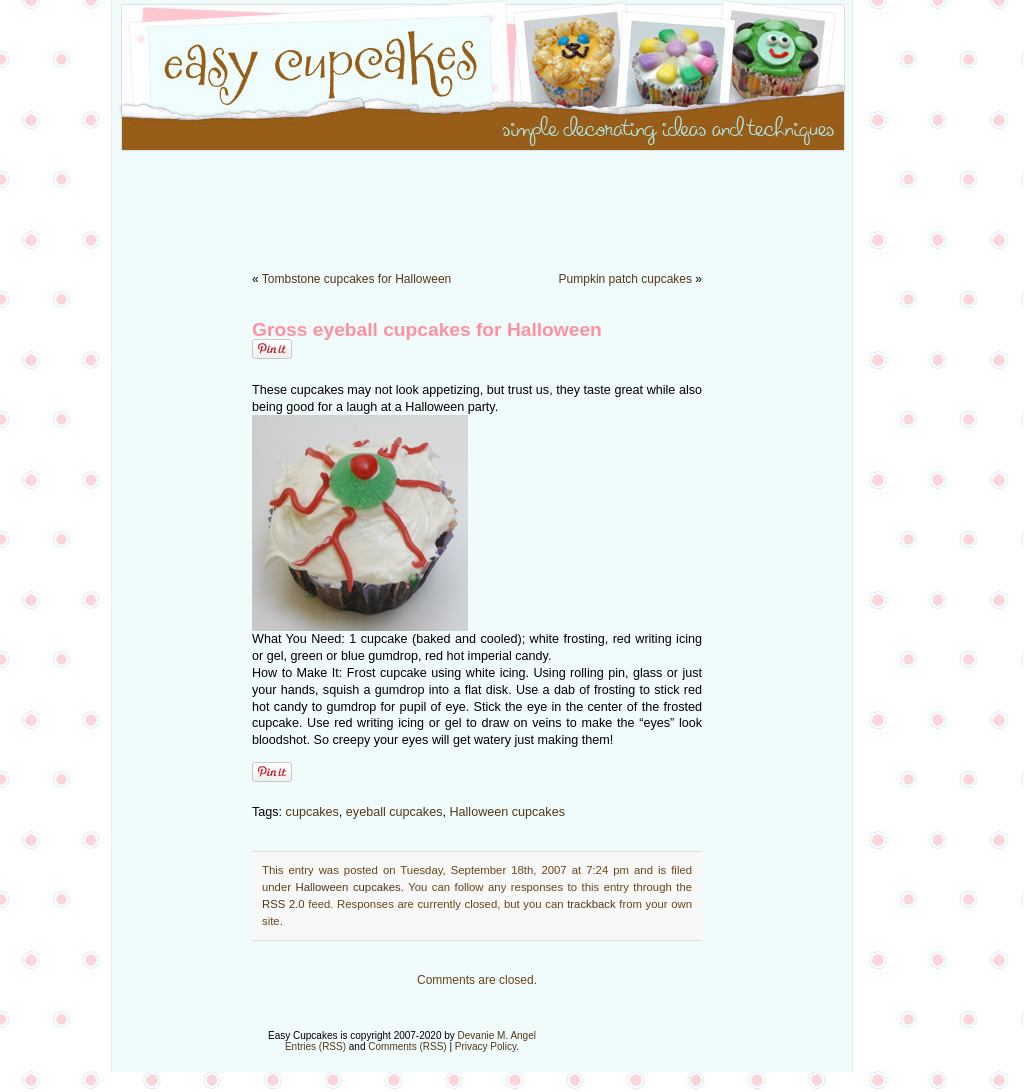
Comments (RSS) (407, 1046)
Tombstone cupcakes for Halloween (356, 279)
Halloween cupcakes (507, 812)
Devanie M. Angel (497, 1035)
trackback (591, 904)
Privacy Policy (486, 1046)
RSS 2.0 (283, 904)
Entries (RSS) (315, 1046)
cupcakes (312, 812)
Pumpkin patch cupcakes (625, 279)
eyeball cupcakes (394, 812)
